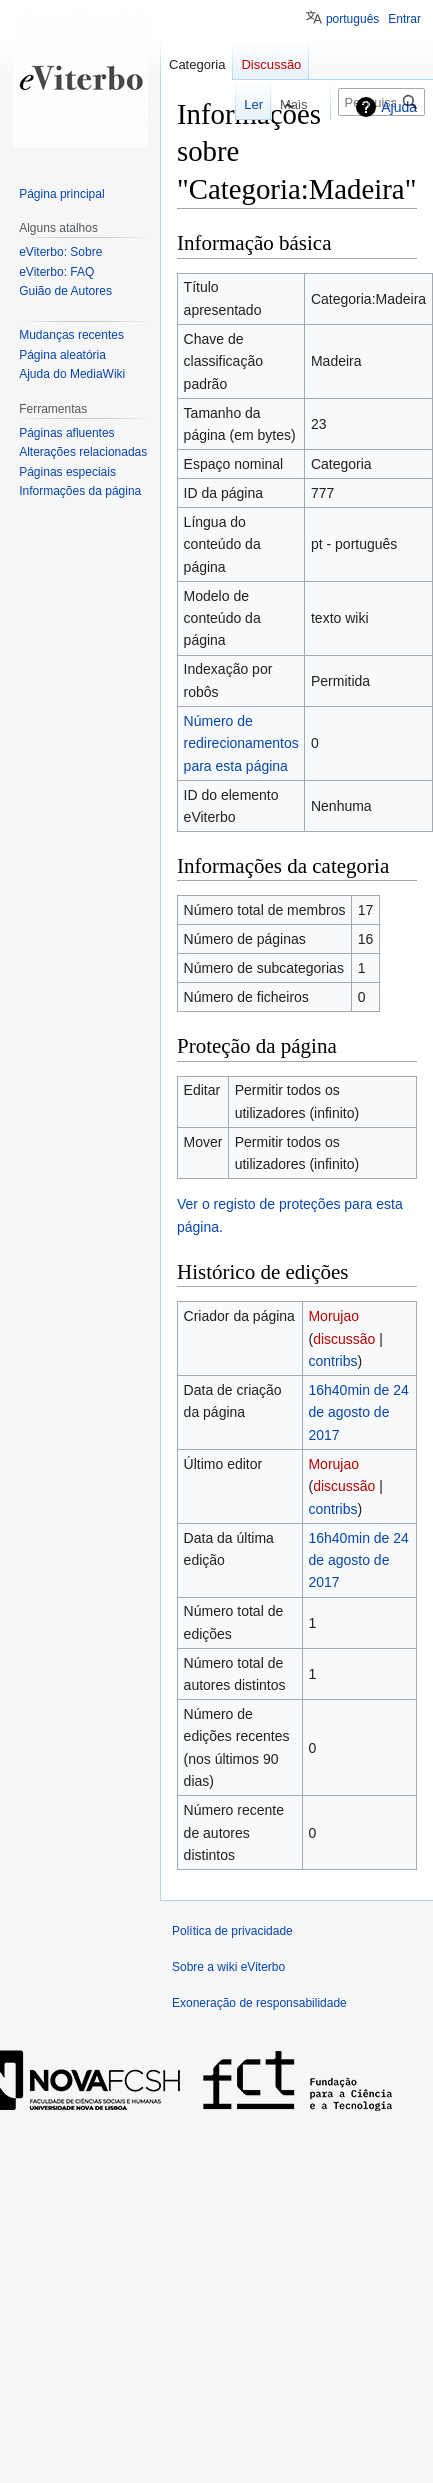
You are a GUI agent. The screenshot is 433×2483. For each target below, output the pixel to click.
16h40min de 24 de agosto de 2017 (358, 1412)
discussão (344, 1339)
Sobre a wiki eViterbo (228, 1967)
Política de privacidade (232, 1931)
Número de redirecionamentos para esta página (241, 743)
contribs (332, 1361)
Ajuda (399, 107)
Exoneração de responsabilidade (259, 2003)
